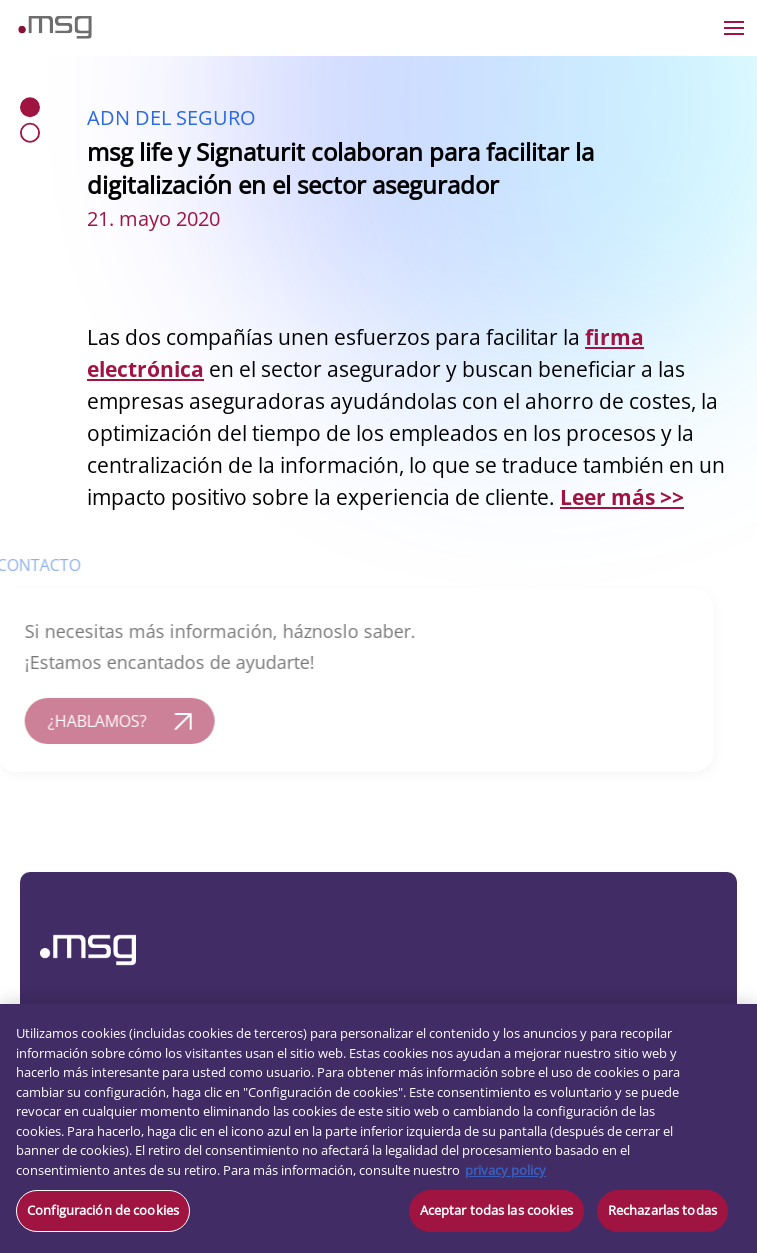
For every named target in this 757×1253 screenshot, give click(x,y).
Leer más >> (622, 497)
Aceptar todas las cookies (496, 1210)
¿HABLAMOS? (83, 721)
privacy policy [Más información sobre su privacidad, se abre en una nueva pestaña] (505, 1170)
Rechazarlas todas (662, 1210)
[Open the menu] (734, 28)
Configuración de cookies (103, 1210)
